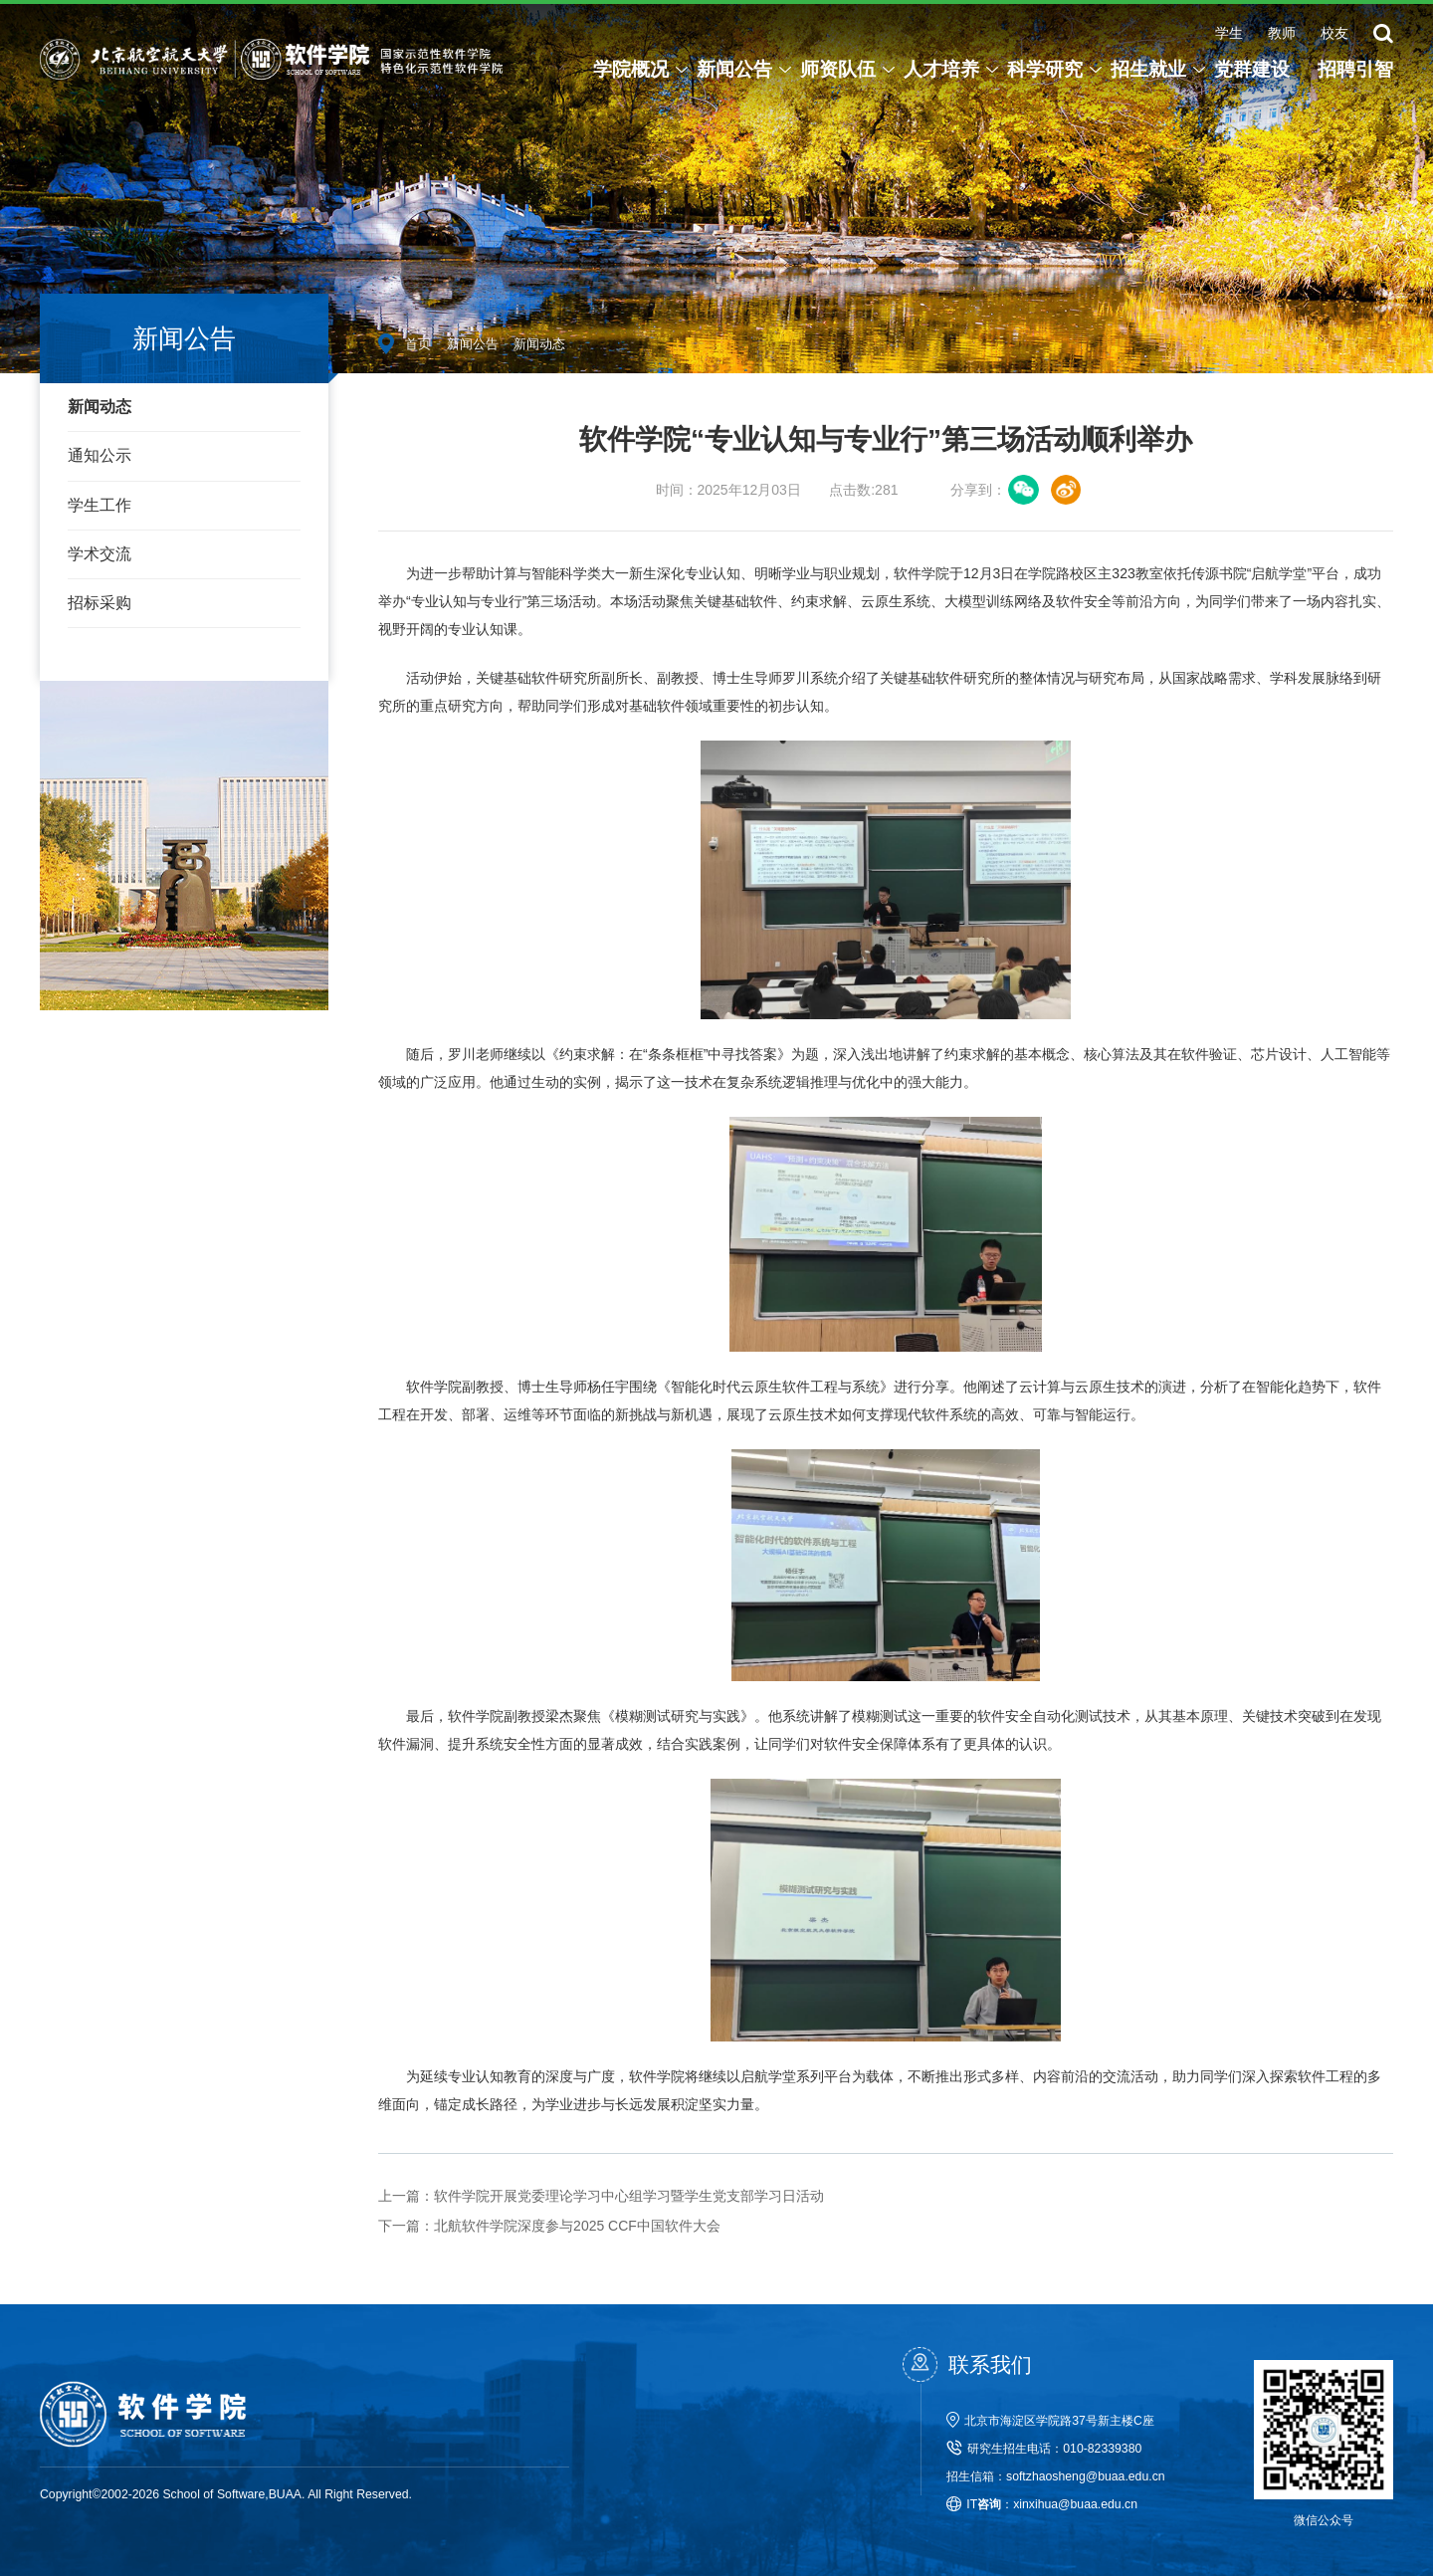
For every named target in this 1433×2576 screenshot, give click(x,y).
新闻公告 (473, 343)
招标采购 (99, 602)
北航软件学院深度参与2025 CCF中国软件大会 (549, 2226)
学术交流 (99, 553)
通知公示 (99, 455)
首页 (418, 343)
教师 (1282, 33)
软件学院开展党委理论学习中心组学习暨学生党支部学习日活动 (601, 2196)
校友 (1334, 33)
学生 (1229, 33)
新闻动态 (99, 406)
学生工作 (99, 505)
